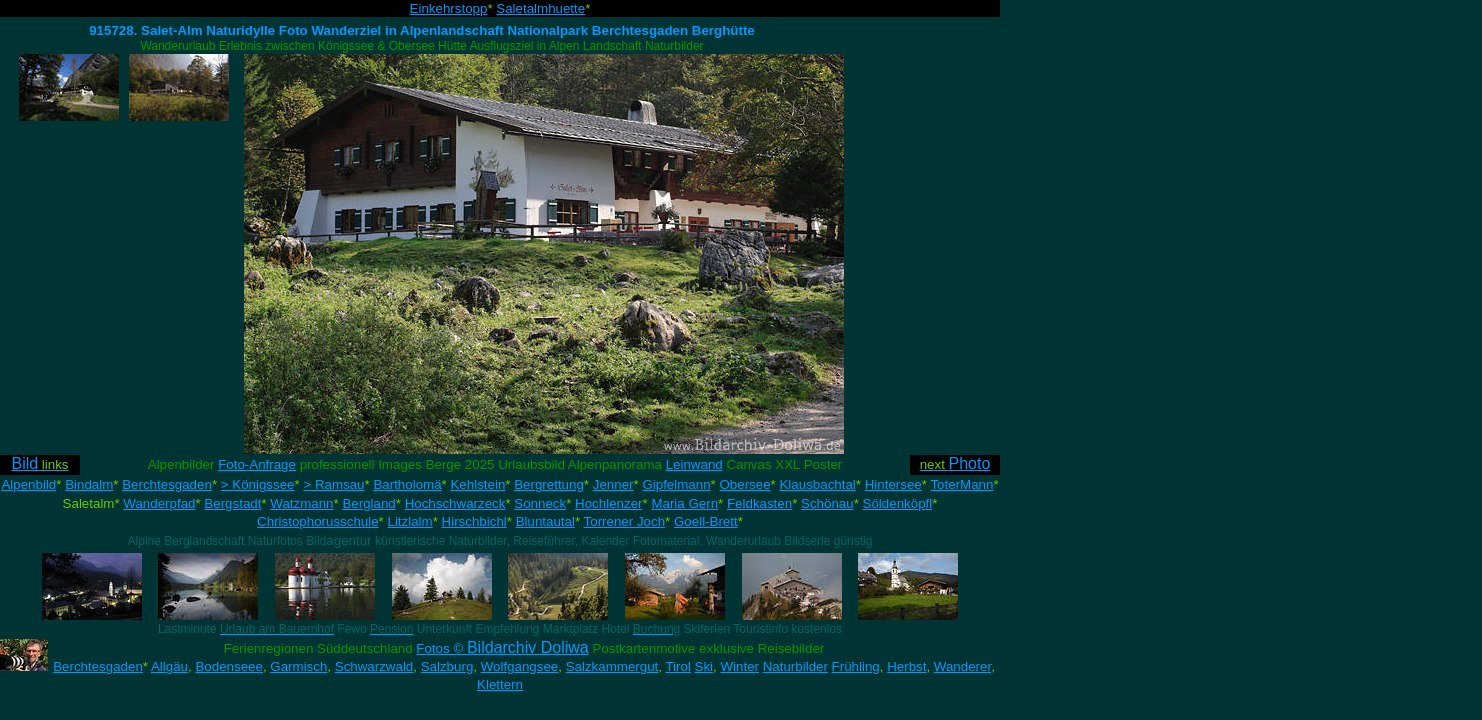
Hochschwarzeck (455, 503)
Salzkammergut (612, 666)
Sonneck (540, 503)
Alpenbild (28, 484)
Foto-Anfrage (257, 464)
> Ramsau (333, 484)
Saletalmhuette (540, 8)
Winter (739, 666)
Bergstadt (232, 503)
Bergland (368, 503)
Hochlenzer (608, 503)
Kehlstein (477, 484)
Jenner (613, 484)
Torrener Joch (625, 521)
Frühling (856, 666)
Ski (704, 666)
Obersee (744, 484)
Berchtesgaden (167, 484)
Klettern (500, 684)
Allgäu (169, 666)
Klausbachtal (817, 484)
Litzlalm (410, 521)
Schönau (827, 503)
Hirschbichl (474, 521)
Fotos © (502, 648)
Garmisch (298, 666)
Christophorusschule (318, 521)
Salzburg (447, 666)
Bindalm (89, 484)
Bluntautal (545, 521)
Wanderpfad (159, 503)
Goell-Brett (706, 521)
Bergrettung (549, 484)
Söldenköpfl (898, 503)
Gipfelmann (676, 484)
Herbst (906, 666)
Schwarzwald (374, 666)
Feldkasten (759, 503)
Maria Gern (684, 503)
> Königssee (258, 484)
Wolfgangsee (520, 666)
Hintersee (893, 484)
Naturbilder (795, 666)
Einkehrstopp (449, 8)
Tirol (677, 666)
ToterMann (961, 484)
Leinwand (694, 464)
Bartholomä (407, 484)
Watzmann (301, 503)
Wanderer (962, 666)
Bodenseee (228, 666)
